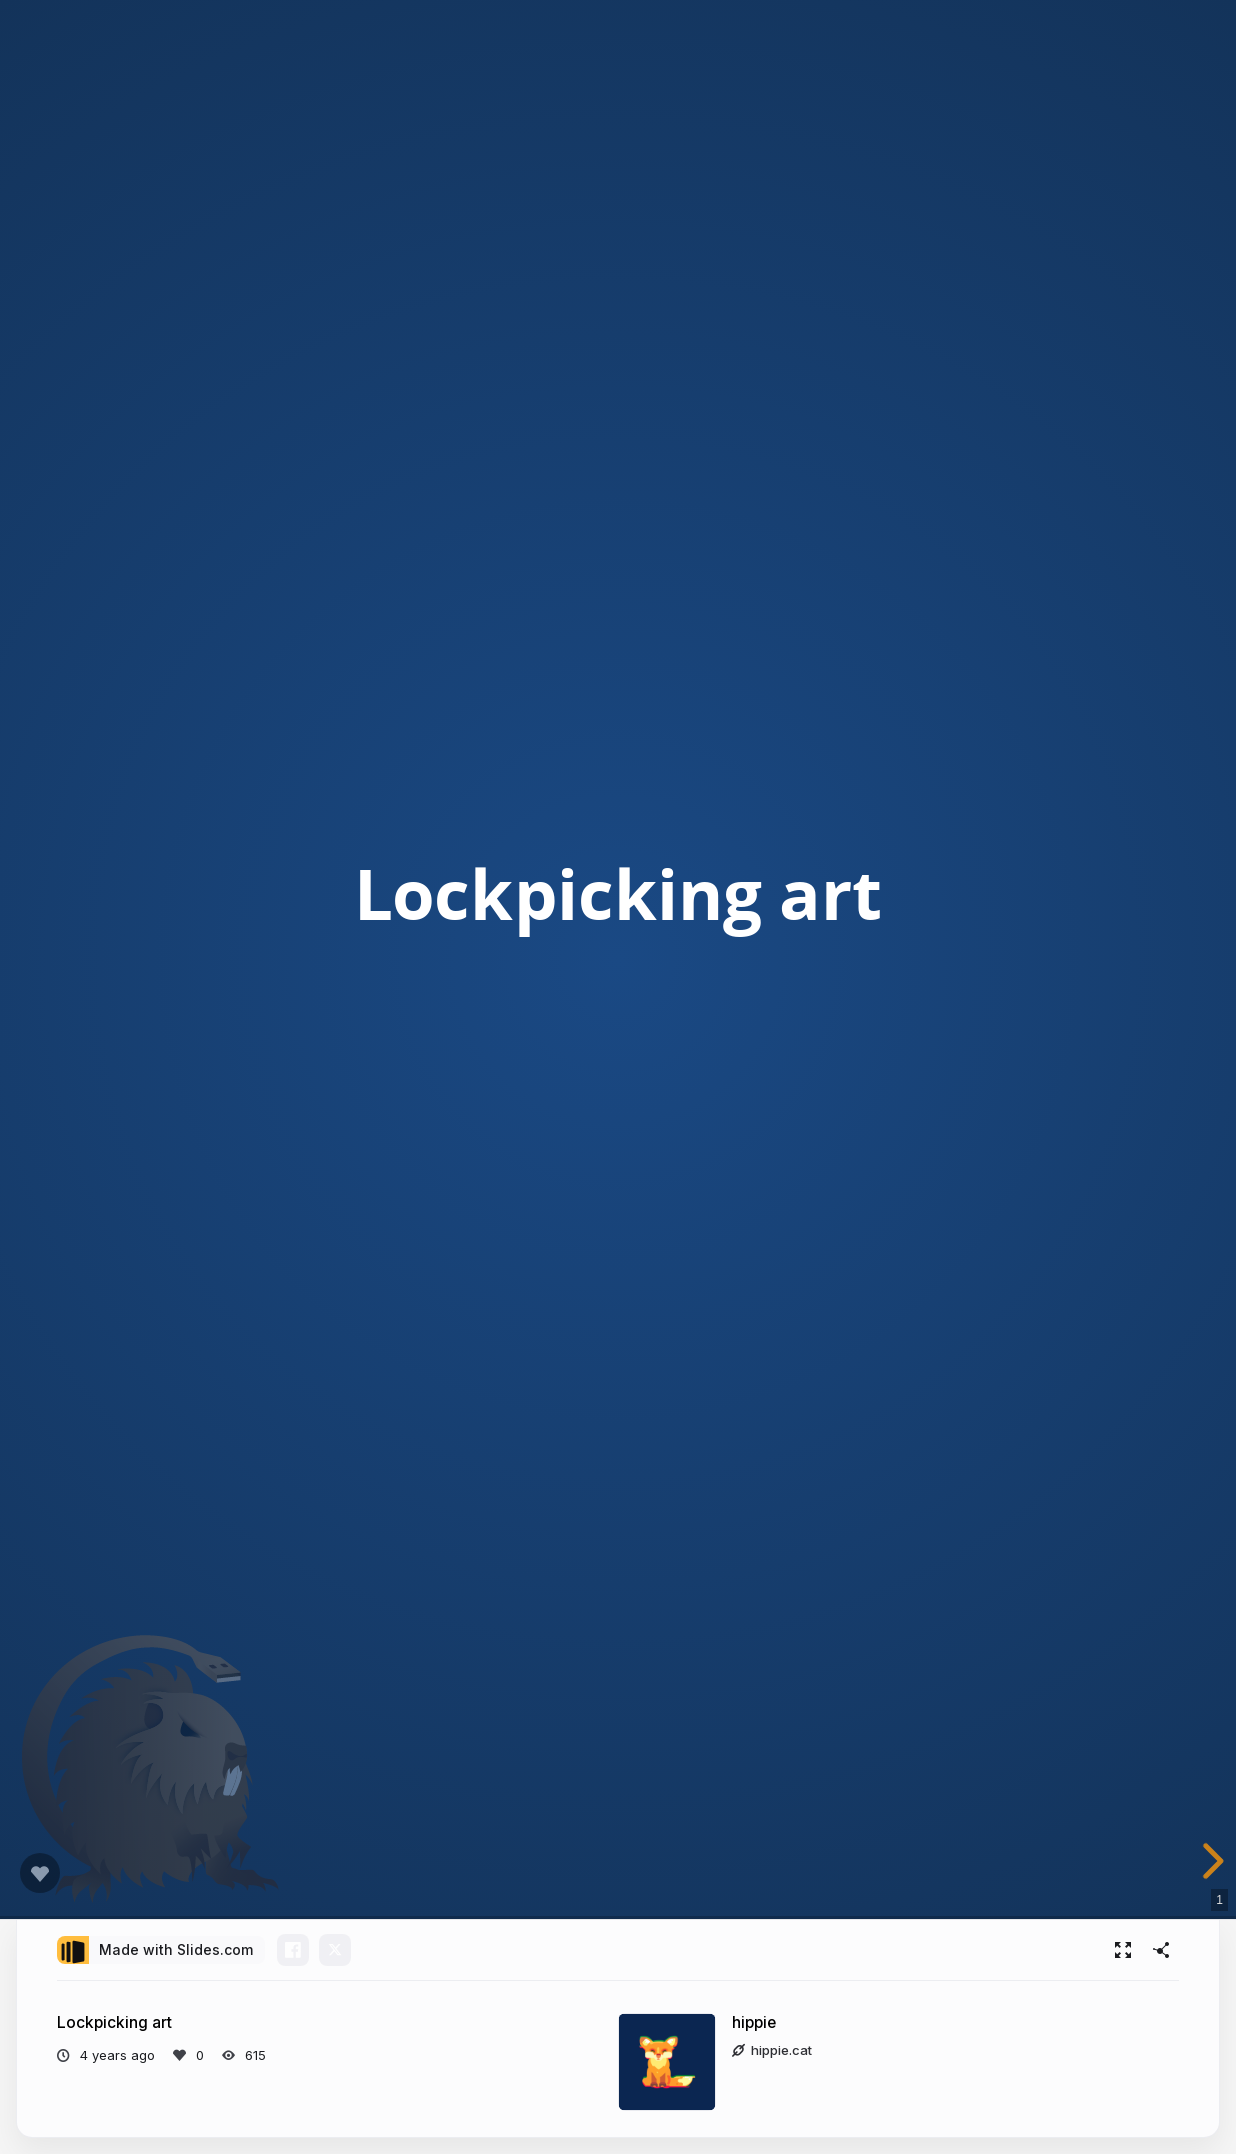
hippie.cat (772, 2050)
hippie (754, 2022)
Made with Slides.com (176, 1949)
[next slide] (1210, 1861)
